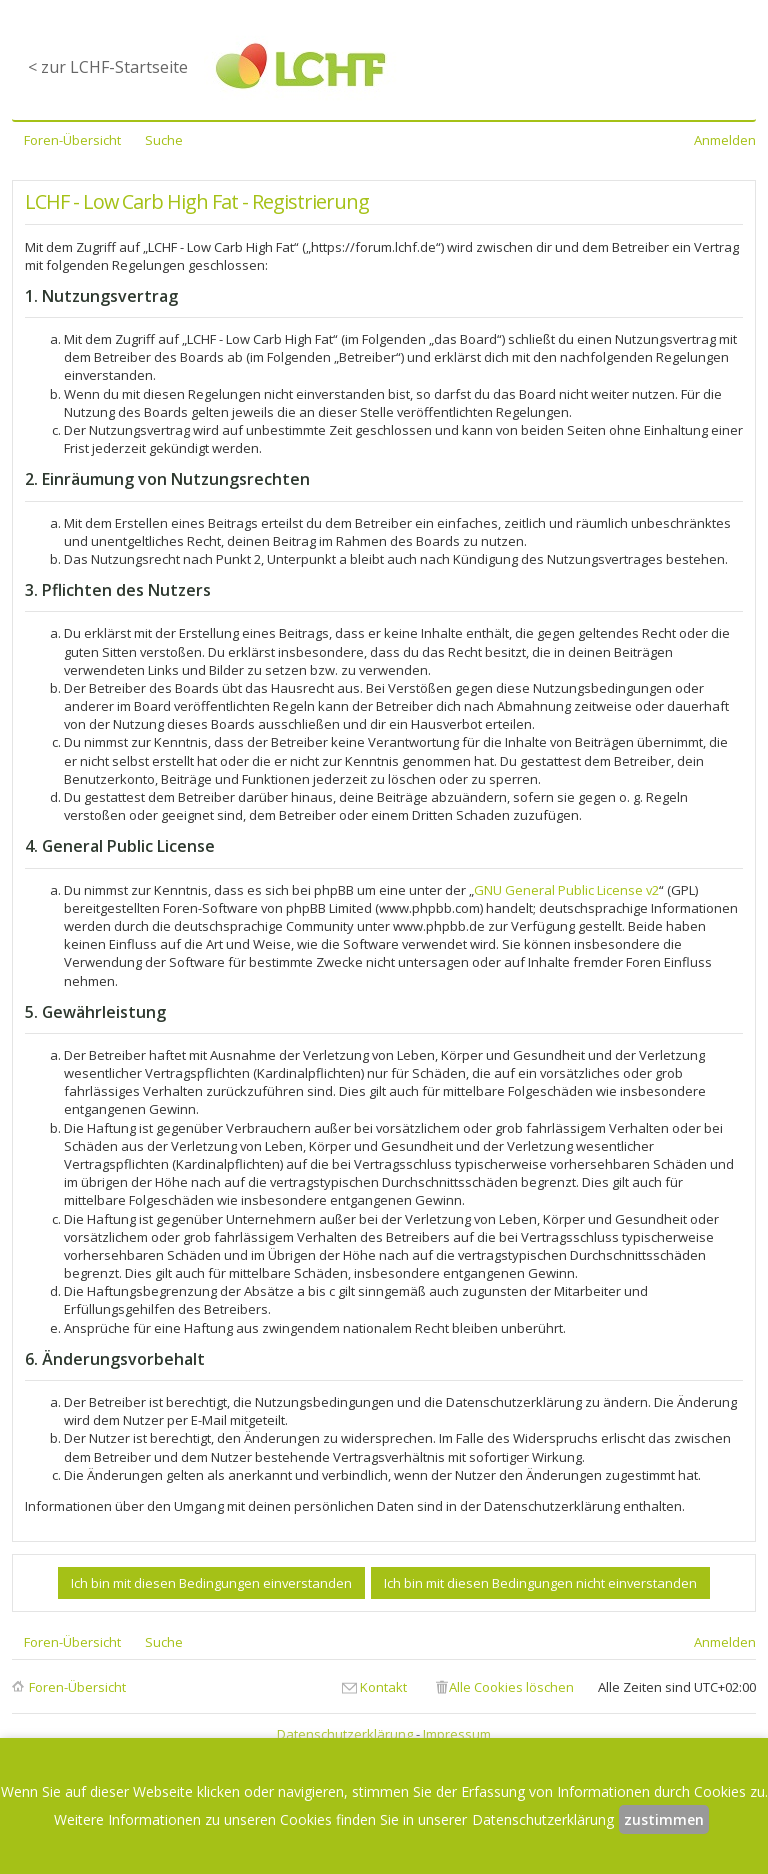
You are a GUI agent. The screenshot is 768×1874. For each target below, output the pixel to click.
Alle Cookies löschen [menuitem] (511, 1687)
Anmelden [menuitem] (725, 140)
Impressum (457, 1734)
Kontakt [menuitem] (383, 1687)
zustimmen (664, 1819)
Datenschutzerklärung (345, 1734)
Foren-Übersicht (77, 1687)
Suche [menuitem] (164, 140)
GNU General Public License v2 (566, 890)
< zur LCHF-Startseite (108, 67)
